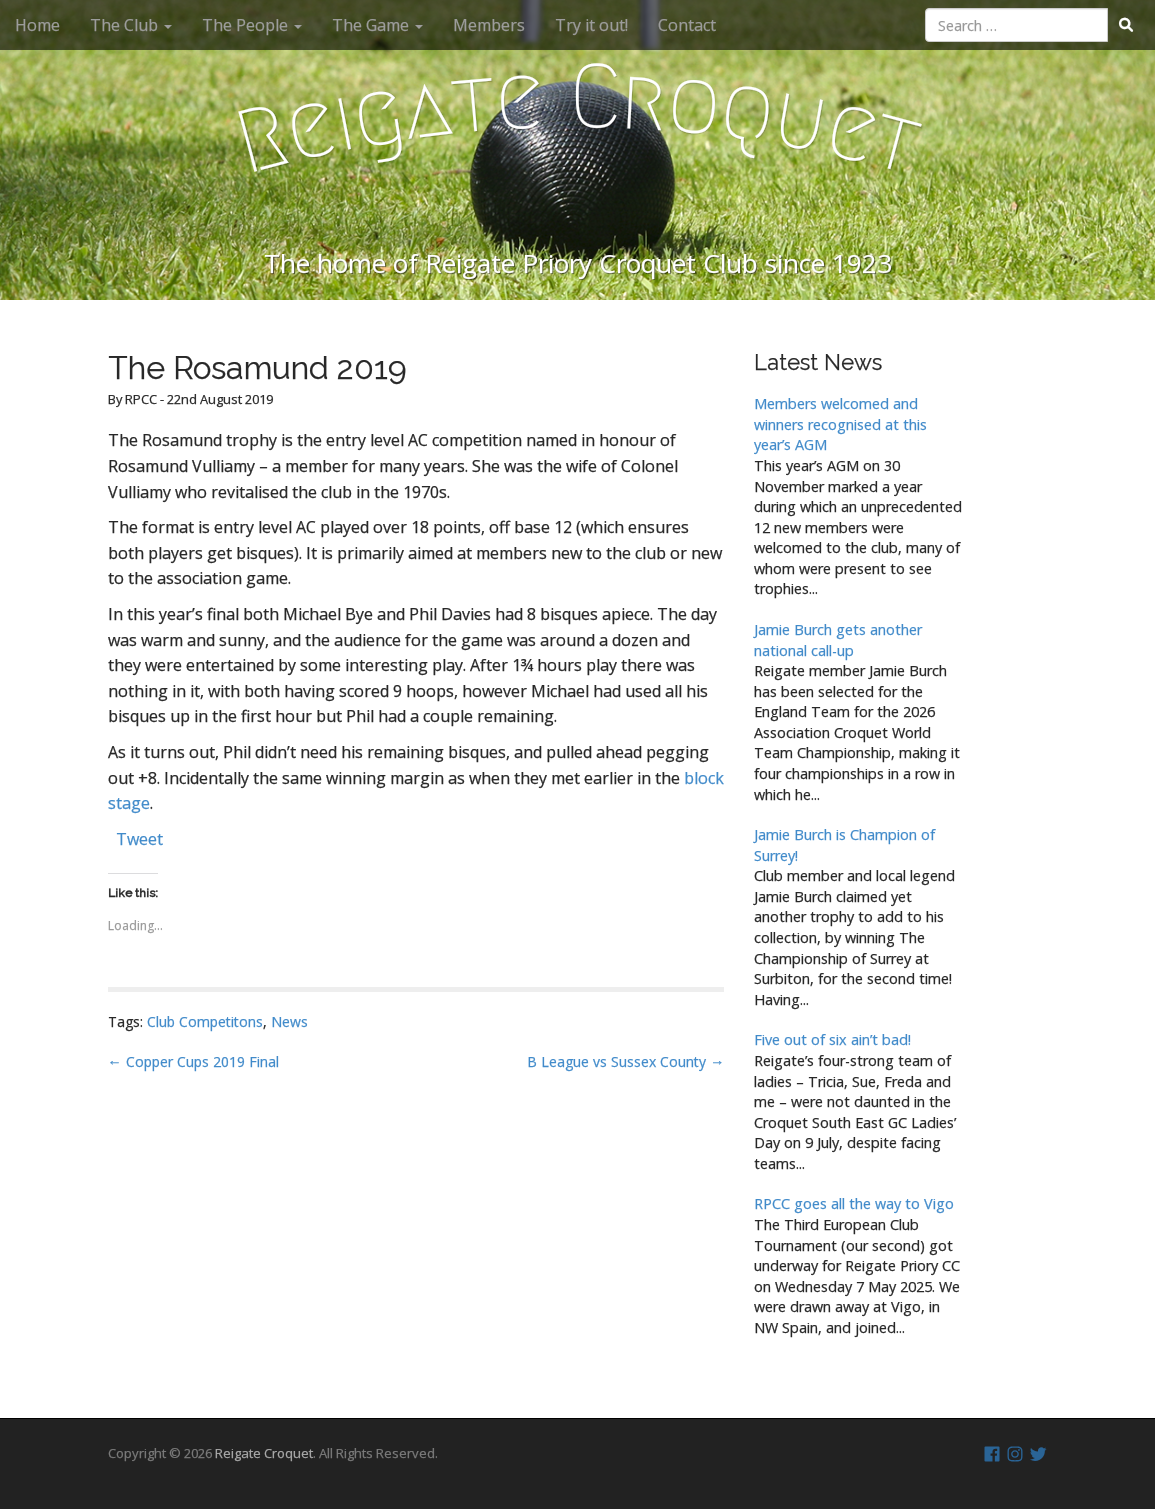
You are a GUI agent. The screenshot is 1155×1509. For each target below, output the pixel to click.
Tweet (139, 836)
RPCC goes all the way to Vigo (854, 1203)
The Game (377, 25)
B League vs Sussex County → (625, 1061)
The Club (131, 25)
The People (252, 25)
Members (489, 25)
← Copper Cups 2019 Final (193, 1061)
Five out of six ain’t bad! (832, 1039)
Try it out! (591, 25)
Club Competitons (205, 1021)
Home (37, 25)
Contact (687, 25)
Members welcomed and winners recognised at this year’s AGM (840, 424)
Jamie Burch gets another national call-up (838, 640)
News (289, 1021)
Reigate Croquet (264, 1453)
